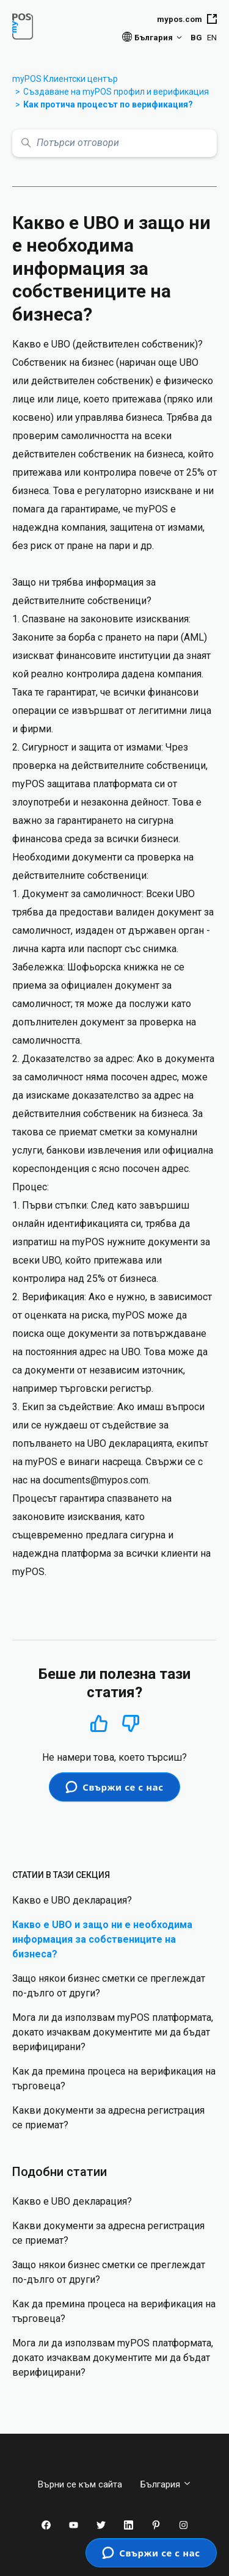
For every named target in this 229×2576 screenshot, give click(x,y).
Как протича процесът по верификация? (108, 104)
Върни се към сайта (80, 2484)
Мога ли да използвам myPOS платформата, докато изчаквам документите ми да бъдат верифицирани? (112, 2032)
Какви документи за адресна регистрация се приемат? (108, 2118)
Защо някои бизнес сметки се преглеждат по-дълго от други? (108, 1986)
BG (196, 37)
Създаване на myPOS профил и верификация (116, 91)
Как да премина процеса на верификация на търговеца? (114, 2078)
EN (212, 37)
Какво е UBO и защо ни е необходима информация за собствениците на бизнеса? (102, 1939)
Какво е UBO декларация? (72, 1900)
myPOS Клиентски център (65, 79)
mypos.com (187, 19)
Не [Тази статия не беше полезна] (131, 1724)
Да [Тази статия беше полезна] (99, 1723)
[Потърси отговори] (114, 143)
